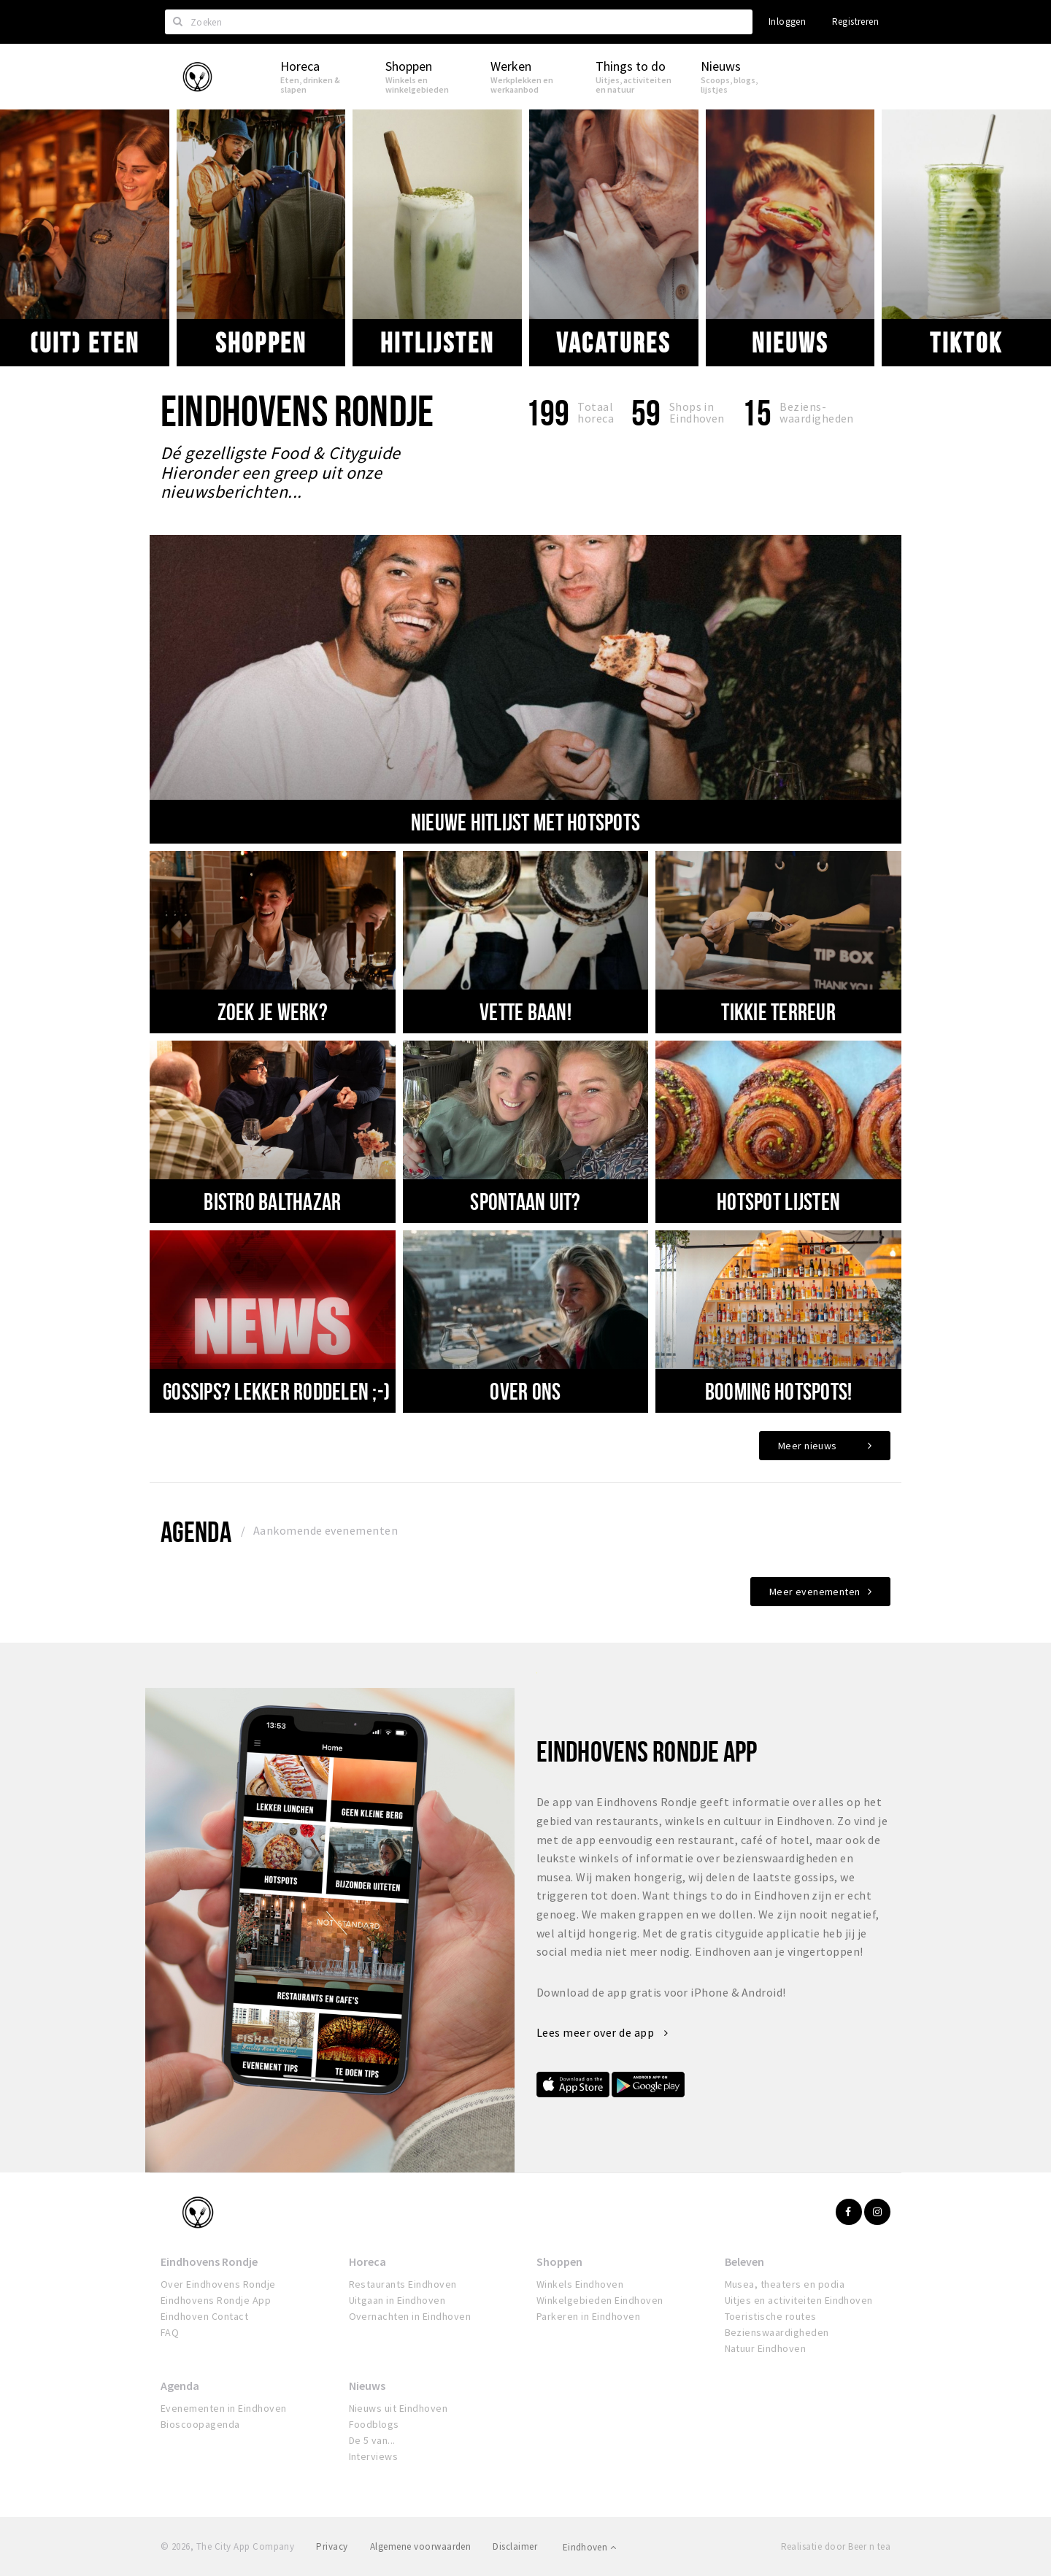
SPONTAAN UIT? (525, 1201)
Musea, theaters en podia (785, 2284)
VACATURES (613, 342)
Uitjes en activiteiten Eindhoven (799, 2300)
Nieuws (790, 342)
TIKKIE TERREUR (778, 1011)
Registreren (855, 21)
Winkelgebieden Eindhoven (599, 2300)
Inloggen (787, 21)
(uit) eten (84, 342)
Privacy (331, 2546)
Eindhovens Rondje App (216, 2300)
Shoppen (260, 342)
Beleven (744, 2261)
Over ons (525, 1390)
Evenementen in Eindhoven (224, 2408)
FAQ (170, 2332)
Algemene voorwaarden (420, 2546)
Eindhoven (589, 2547)
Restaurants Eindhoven (403, 2284)
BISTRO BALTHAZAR (272, 1201)
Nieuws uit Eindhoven (398, 2408)
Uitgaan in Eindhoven (397, 2300)
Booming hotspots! (778, 1390)
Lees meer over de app (602, 2032)
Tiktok (966, 342)
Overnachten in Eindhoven (410, 2316)
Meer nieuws (807, 1445)
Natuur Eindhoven (765, 2348)
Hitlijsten (436, 342)
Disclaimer (515, 2546)
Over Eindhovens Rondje (218, 2284)
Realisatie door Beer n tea (835, 2546)
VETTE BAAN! (525, 1011)
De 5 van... (372, 2440)
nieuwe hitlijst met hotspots (525, 821)
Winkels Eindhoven (579, 2284)
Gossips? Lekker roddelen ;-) (276, 1390)
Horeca (367, 2261)
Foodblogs (374, 2424)
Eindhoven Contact (204, 2316)
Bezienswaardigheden (777, 2332)
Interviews (374, 2456)
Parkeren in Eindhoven (588, 2316)
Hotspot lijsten (778, 1201)
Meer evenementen (815, 1591)
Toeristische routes (771, 2316)
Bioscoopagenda (200, 2424)
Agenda (196, 1531)
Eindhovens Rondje (209, 2261)
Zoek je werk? (272, 1011)
